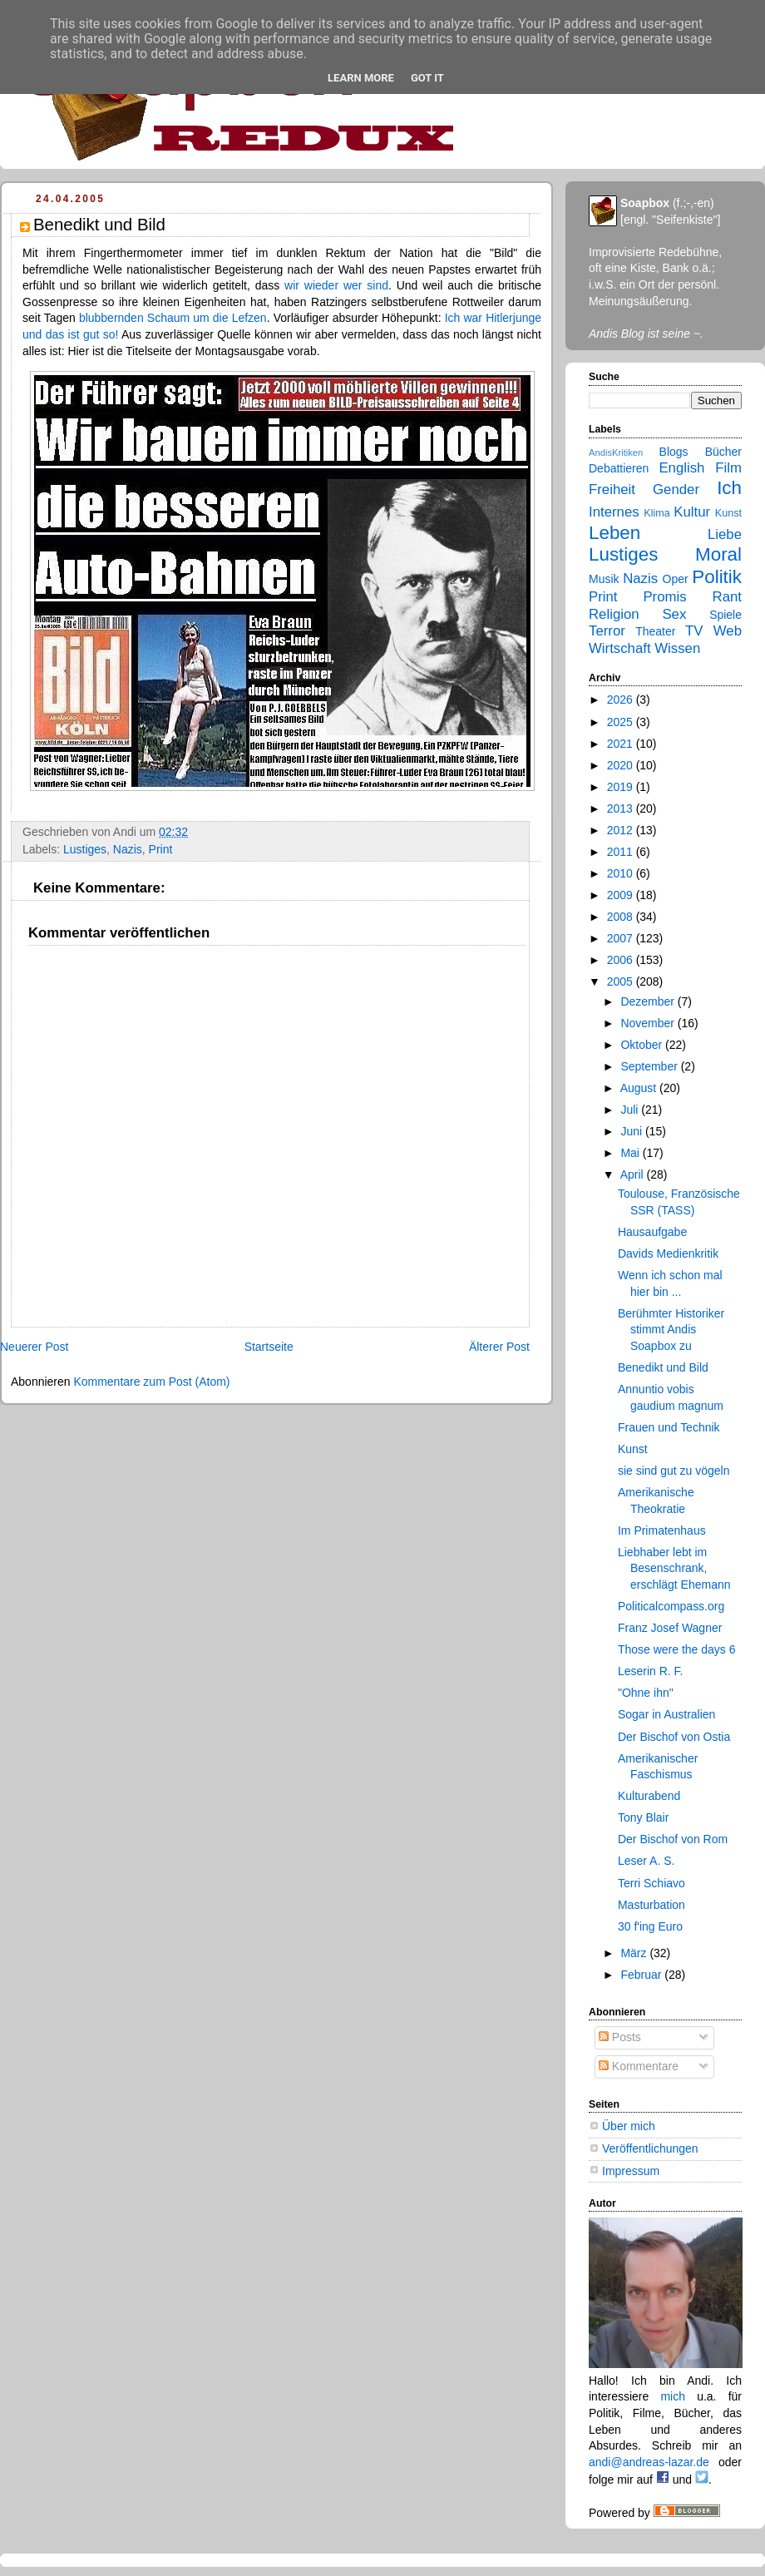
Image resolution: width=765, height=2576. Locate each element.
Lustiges (84, 849)
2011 (621, 851)
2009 (621, 895)
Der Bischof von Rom (673, 1839)
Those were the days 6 (676, 1649)
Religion (614, 614)
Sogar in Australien (666, 1714)
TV (694, 631)
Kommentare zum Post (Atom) (151, 1381)
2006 (621, 960)
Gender (676, 489)
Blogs (673, 451)
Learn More (361, 78)
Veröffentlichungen (650, 2148)
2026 (621, 699)
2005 (621, 981)
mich (672, 2396)
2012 (621, 830)
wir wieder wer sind (336, 285)
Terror (607, 631)
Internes (614, 512)
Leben (614, 532)
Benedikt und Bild (663, 1367)
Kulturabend (649, 1795)
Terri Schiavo (651, 1883)
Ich (729, 487)
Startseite (269, 1346)
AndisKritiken (616, 452)
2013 (621, 808)
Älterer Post (499, 1346)
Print (161, 849)
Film (728, 468)
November (648, 1023)
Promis (664, 597)
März (634, 1953)
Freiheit (612, 489)
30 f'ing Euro (650, 1926)
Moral (718, 554)
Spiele (725, 614)
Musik (604, 579)
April (633, 1174)
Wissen (677, 648)
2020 (621, 765)
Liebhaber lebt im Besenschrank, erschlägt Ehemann (674, 1568)
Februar (642, 1974)
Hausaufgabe (652, 1232)
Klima (656, 513)
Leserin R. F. (651, 1671)
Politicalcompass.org (671, 1606)
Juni (632, 1131)
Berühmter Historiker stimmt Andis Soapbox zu (671, 1329)
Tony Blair (643, 1817)
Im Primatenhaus (662, 1530)
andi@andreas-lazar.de (649, 2462)
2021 (621, 743)
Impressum (630, 2171)
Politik (717, 576)
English (681, 468)
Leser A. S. (646, 1860)
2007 (621, 938)
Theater (655, 631)
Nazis (127, 849)
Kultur (692, 512)
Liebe (725, 534)
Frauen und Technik (669, 1427)
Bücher (723, 451)
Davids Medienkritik (668, 1253)
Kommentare (639, 2066)
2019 (621, 787)
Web (727, 631)
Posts (620, 2037)
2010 (621, 873)
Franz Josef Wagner (670, 1627)
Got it (427, 78)
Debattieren (619, 468)
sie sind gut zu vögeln (674, 1470)
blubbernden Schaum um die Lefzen (173, 317)
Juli (630, 1109)
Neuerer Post (34, 1346)
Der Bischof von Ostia (674, 1736)
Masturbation (651, 1904)
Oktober (642, 1044)
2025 (621, 722)
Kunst (728, 513)
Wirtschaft (620, 648)
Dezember (648, 1001)
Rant (727, 597)
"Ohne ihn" (646, 1692)
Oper (675, 579)
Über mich (628, 2126)
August (639, 1088)
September (650, 1066)
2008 (621, 916)
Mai (631, 1152)
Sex (674, 614)
